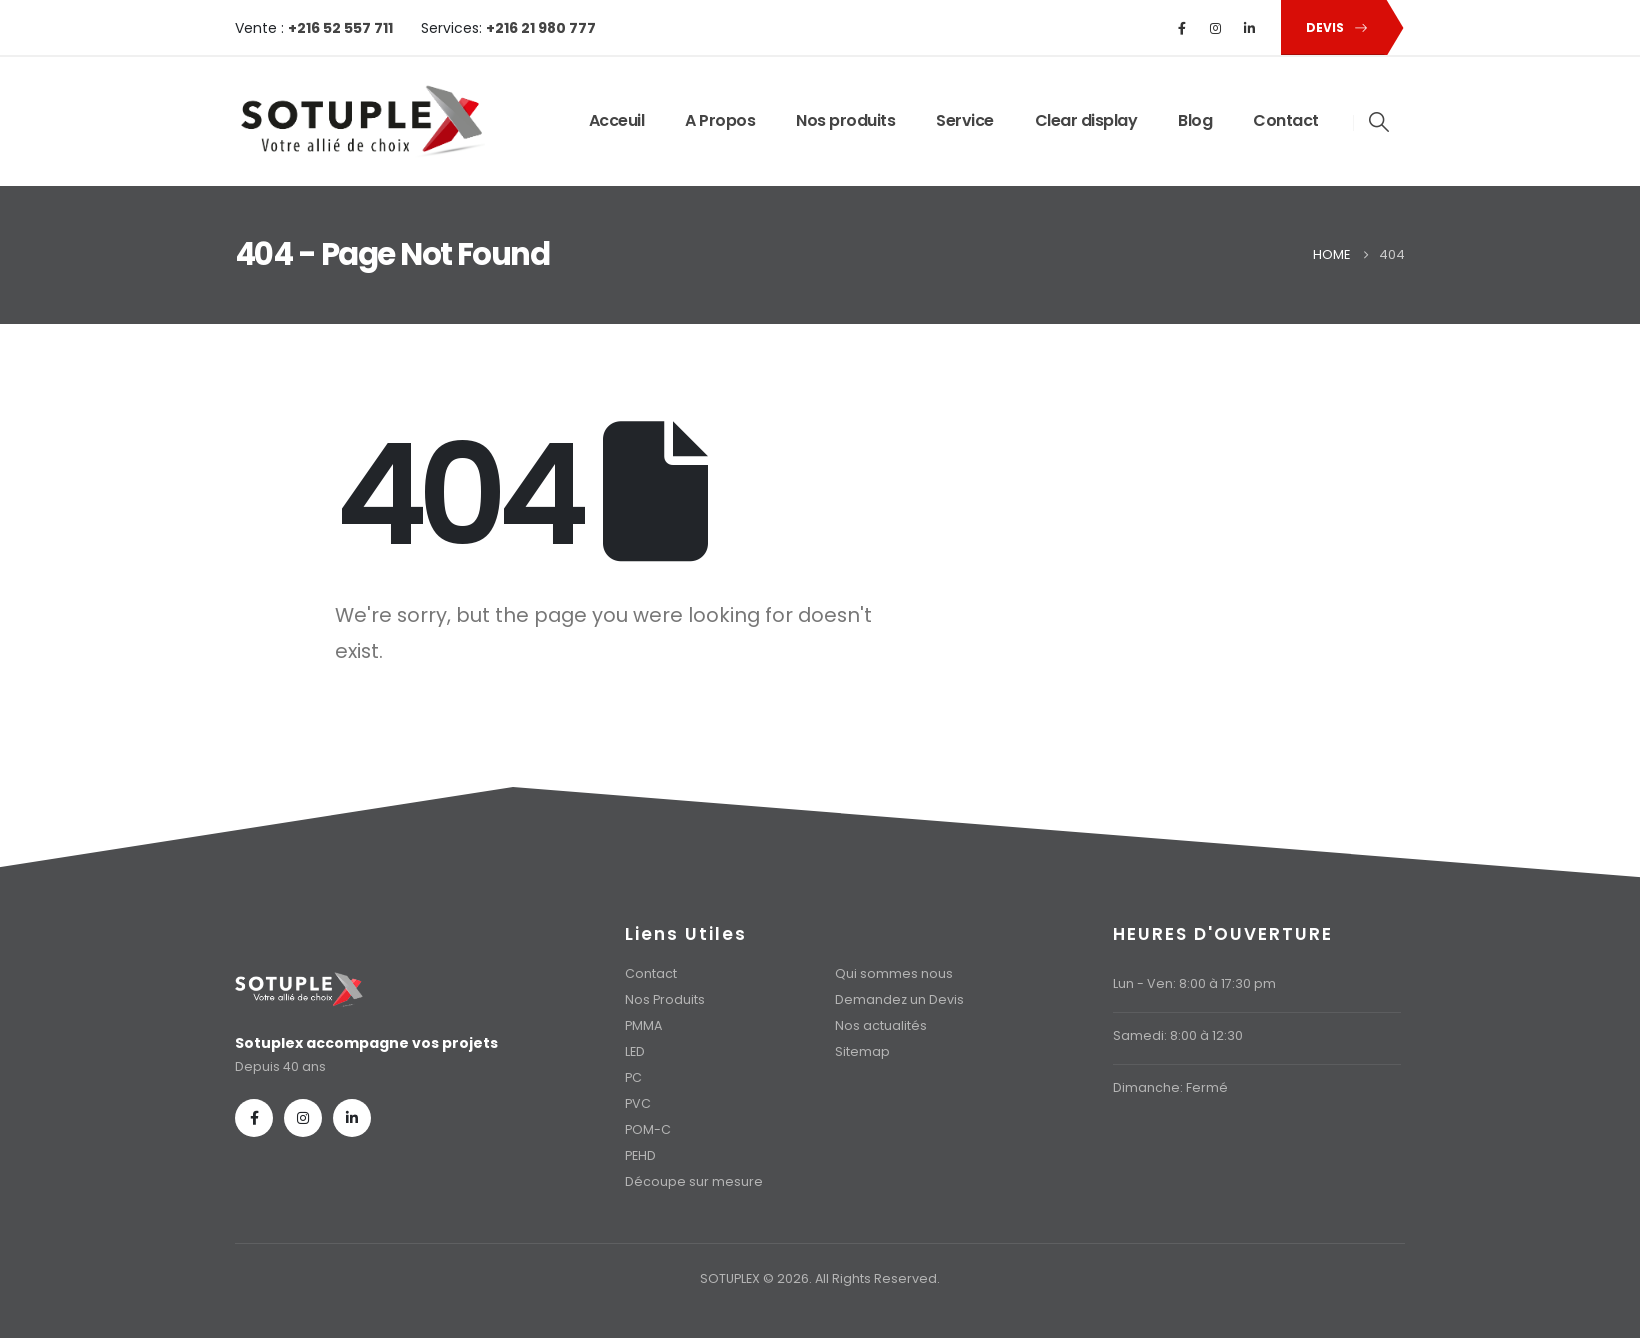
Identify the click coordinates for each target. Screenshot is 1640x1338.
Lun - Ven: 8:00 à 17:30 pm (1194, 983)
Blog (1195, 120)
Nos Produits (665, 999)
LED (635, 1051)
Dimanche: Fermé (1170, 1087)
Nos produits (845, 120)
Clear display (1086, 120)
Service (965, 120)
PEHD (640, 1155)
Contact (1286, 120)
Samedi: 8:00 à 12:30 (1178, 1035)
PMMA (643, 1025)
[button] (1333, 27)
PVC (638, 1103)
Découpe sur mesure (694, 1181)
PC (633, 1077)
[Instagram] (1216, 28)
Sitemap (862, 1051)
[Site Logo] (360, 121)
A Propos (720, 120)
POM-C (648, 1129)
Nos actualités (881, 1025)
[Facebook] (1182, 28)
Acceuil (617, 120)
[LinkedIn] (1250, 28)
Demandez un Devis (899, 999)
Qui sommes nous (894, 973)
